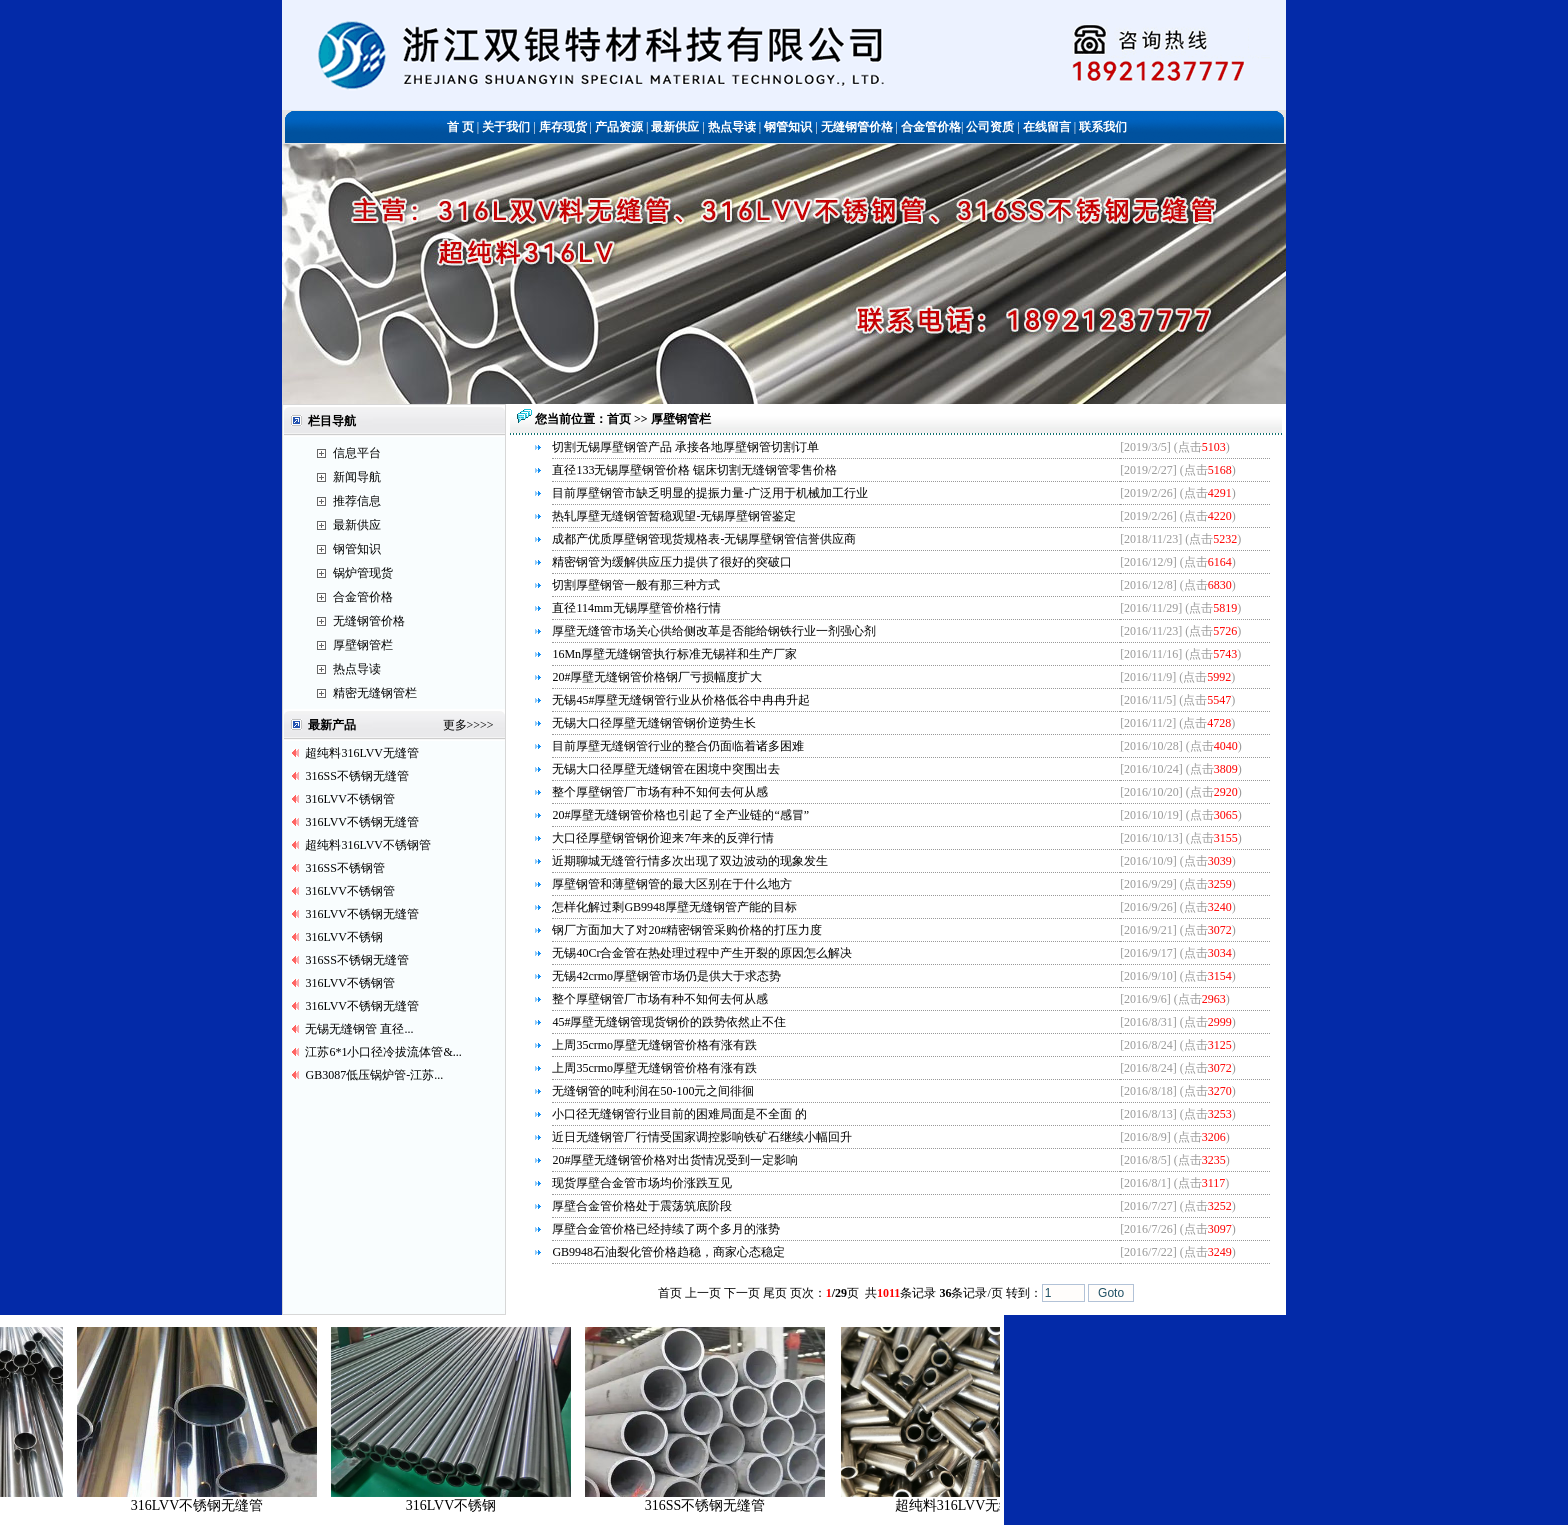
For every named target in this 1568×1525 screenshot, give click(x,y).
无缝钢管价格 (369, 621)
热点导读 (357, 669)
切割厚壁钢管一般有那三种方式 (636, 585)
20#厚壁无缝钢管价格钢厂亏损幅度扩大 (657, 677)
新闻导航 (357, 477)
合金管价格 (363, 597)
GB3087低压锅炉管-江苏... (374, 1075)
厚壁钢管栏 (363, 645)
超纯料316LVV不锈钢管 (368, 845)
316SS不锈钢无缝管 (356, 776)
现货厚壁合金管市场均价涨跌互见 (642, 1183)
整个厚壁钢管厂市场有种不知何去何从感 (660, 792)
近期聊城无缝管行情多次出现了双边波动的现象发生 (690, 861)
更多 (455, 725)
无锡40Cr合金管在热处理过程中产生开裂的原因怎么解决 (702, 953)
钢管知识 (357, 549)
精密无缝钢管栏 (375, 693)
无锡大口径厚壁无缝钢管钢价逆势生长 (654, 723)
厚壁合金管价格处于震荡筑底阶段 (642, 1206)
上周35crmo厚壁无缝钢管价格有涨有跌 (654, 1045)
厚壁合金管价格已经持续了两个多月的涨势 (666, 1229)
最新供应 (357, 525)
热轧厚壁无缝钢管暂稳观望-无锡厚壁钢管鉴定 (674, 516)
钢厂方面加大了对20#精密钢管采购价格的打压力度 (687, 930)
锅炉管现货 (363, 573)
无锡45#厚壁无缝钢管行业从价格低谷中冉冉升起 (681, 700)
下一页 (742, 1293)
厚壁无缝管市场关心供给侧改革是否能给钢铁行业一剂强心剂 (714, 631)
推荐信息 (357, 501)
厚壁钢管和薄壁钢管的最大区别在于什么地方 (672, 884)
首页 (620, 419)
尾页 (775, 1293)
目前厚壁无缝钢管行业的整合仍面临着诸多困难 (678, 746)
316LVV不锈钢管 (350, 799)
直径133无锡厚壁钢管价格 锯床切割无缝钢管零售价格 (694, 470)
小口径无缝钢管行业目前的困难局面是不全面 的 (679, 1114)
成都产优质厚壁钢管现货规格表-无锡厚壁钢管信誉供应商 (704, 539)
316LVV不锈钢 (344, 937)
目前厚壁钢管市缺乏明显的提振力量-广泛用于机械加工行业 (710, 493)
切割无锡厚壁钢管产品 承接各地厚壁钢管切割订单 (685, 447)
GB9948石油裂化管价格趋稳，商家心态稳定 (668, 1252)
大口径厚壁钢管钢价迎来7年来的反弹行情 (663, 838)
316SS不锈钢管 (344, 868)
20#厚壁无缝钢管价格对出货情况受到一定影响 (675, 1160)
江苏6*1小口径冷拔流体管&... (383, 1052)
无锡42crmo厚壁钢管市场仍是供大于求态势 (666, 976)
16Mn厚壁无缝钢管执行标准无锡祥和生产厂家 (674, 654)
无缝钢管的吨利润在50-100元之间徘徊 (653, 1091)
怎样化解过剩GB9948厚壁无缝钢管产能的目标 (674, 907)
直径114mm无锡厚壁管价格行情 (636, 608)
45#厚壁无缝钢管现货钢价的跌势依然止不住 (669, 1022)
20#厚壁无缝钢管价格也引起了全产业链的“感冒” (680, 815)
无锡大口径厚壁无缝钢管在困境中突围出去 (666, 769)
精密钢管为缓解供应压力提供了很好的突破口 (672, 562)
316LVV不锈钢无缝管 (362, 822)
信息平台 (357, 453)
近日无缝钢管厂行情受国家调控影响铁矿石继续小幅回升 (702, 1137)
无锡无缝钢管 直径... (359, 1029)
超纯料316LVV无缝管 (362, 753)
